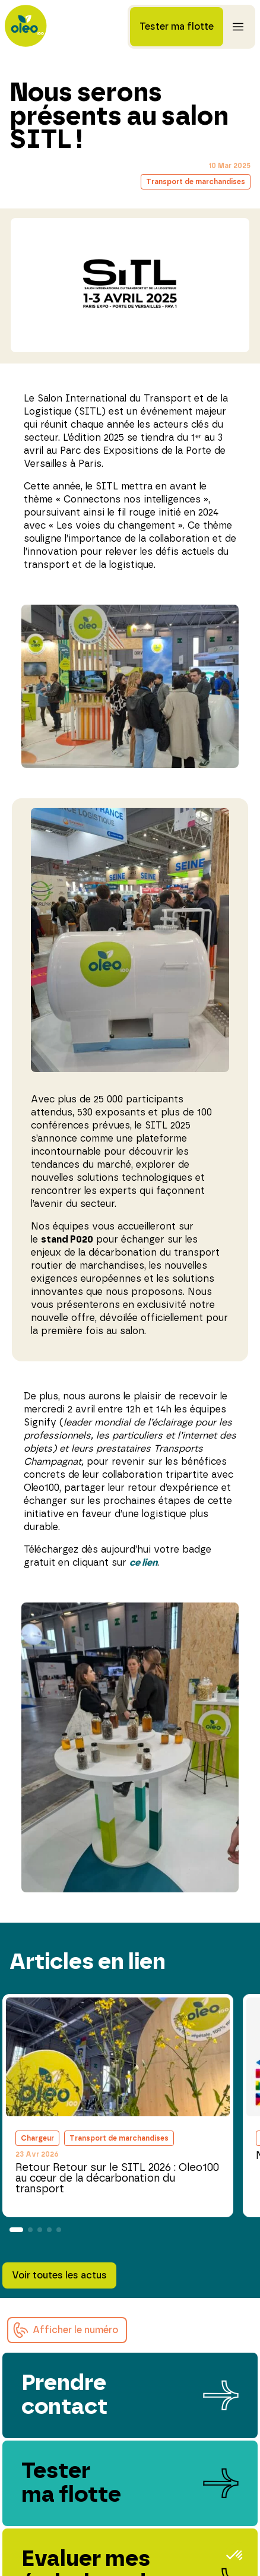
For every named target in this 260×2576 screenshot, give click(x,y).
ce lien (143, 1562)
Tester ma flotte (176, 26)
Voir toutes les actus (59, 2275)
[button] (67, 2330)
